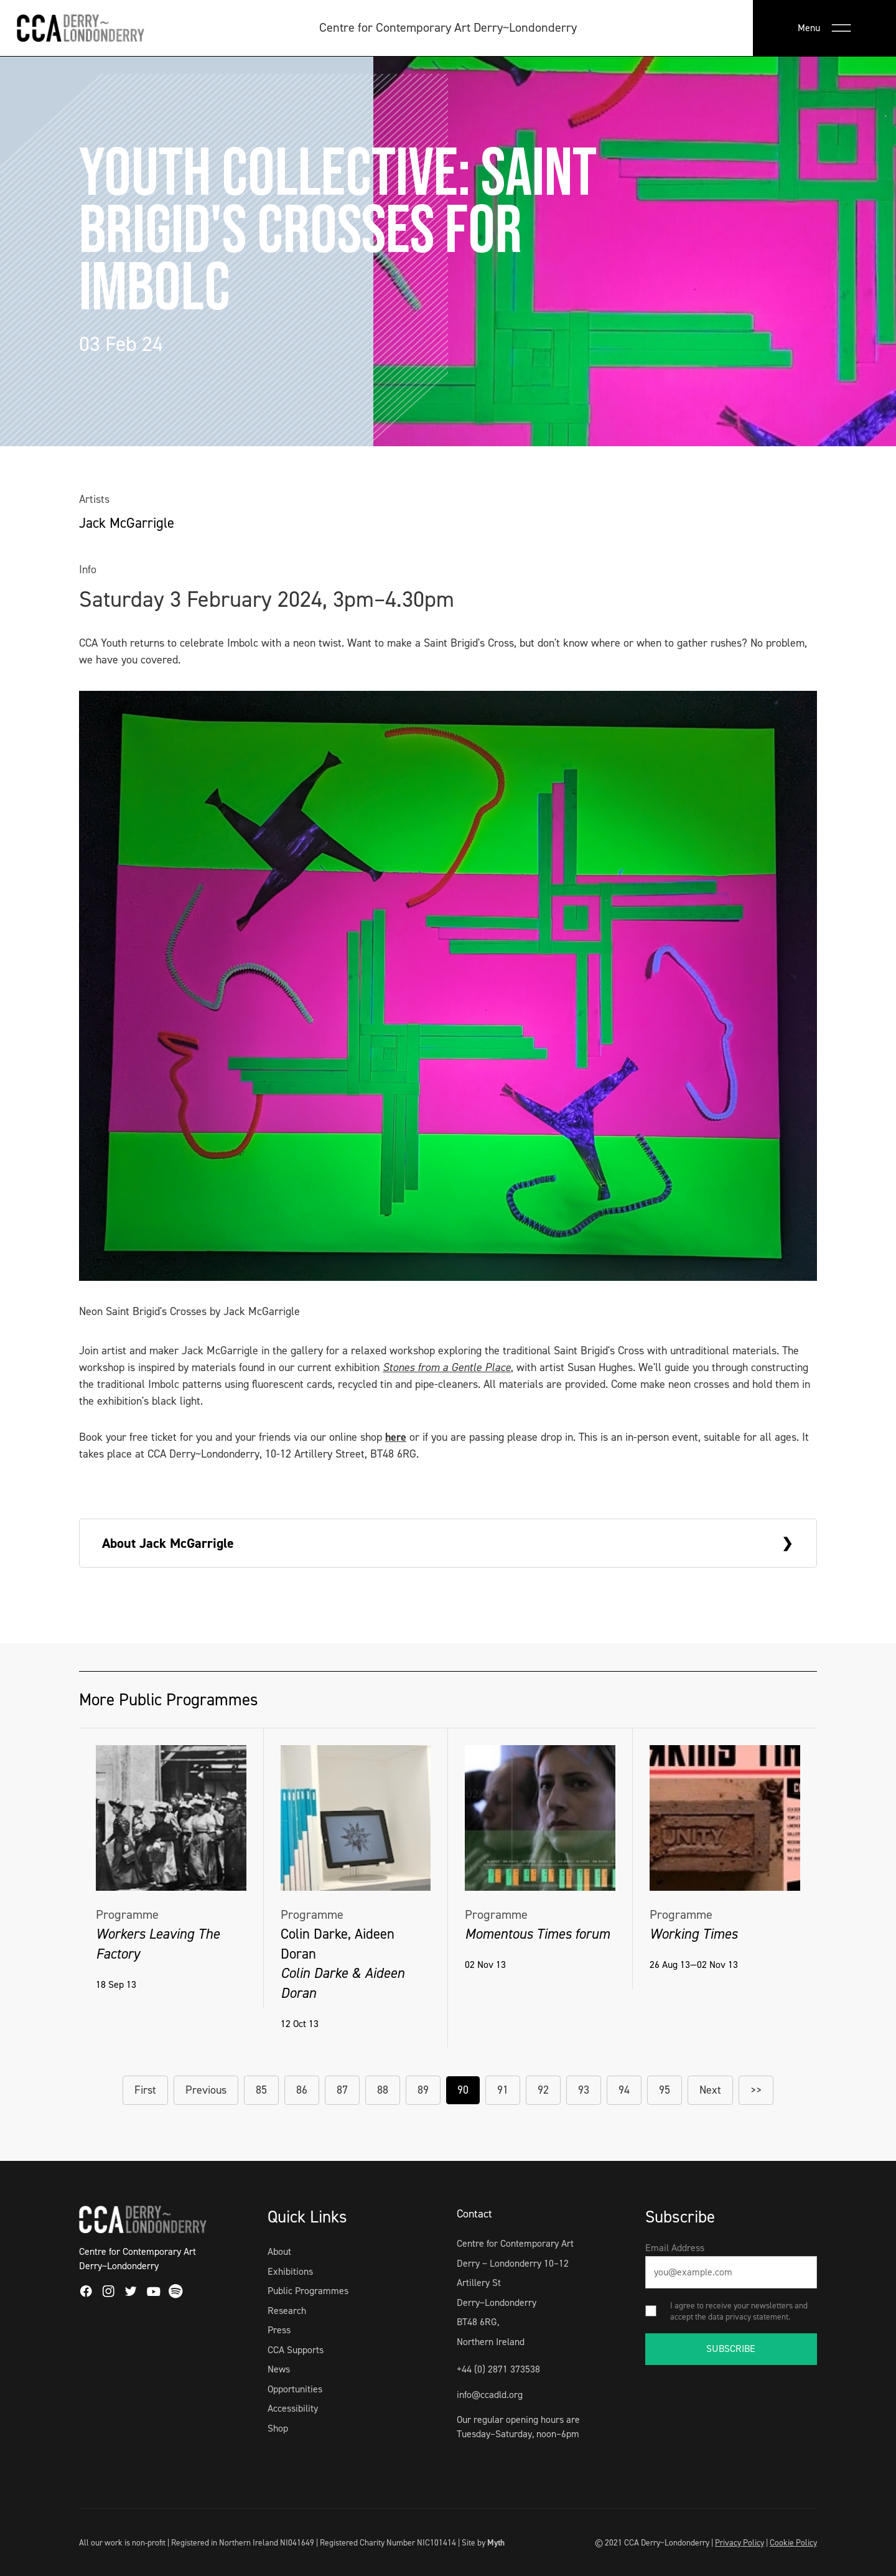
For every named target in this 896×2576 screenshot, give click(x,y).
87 (342, 2089)
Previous (205, 2089)
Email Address (674, 2247)
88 (382, 2089)
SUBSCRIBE (730, 2348)
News (279, 2369)
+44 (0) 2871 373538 (498, 2369)
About (279, 2251)
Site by (483, 2542)
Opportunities (295, 2389)
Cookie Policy (793, 2542)
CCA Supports (296, 2349)
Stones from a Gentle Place (447, 1367)
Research (287, 2310)
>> (756, 2089)
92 (543, 2089)
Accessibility (293, 2408)
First (145, 2089)
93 (583, 2089)
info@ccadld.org (490, 2394)
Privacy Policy (739, 2542)
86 (301, 2089)
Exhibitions (290, 2271)
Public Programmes (308, 2290)
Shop (278, 2428)
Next (710, 2089)
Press (279, 2329)
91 (502, 2089)
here (395, 1437)
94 (624, 2089)
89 (423, 2089)
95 (664, 2089)
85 (261, 2089)
